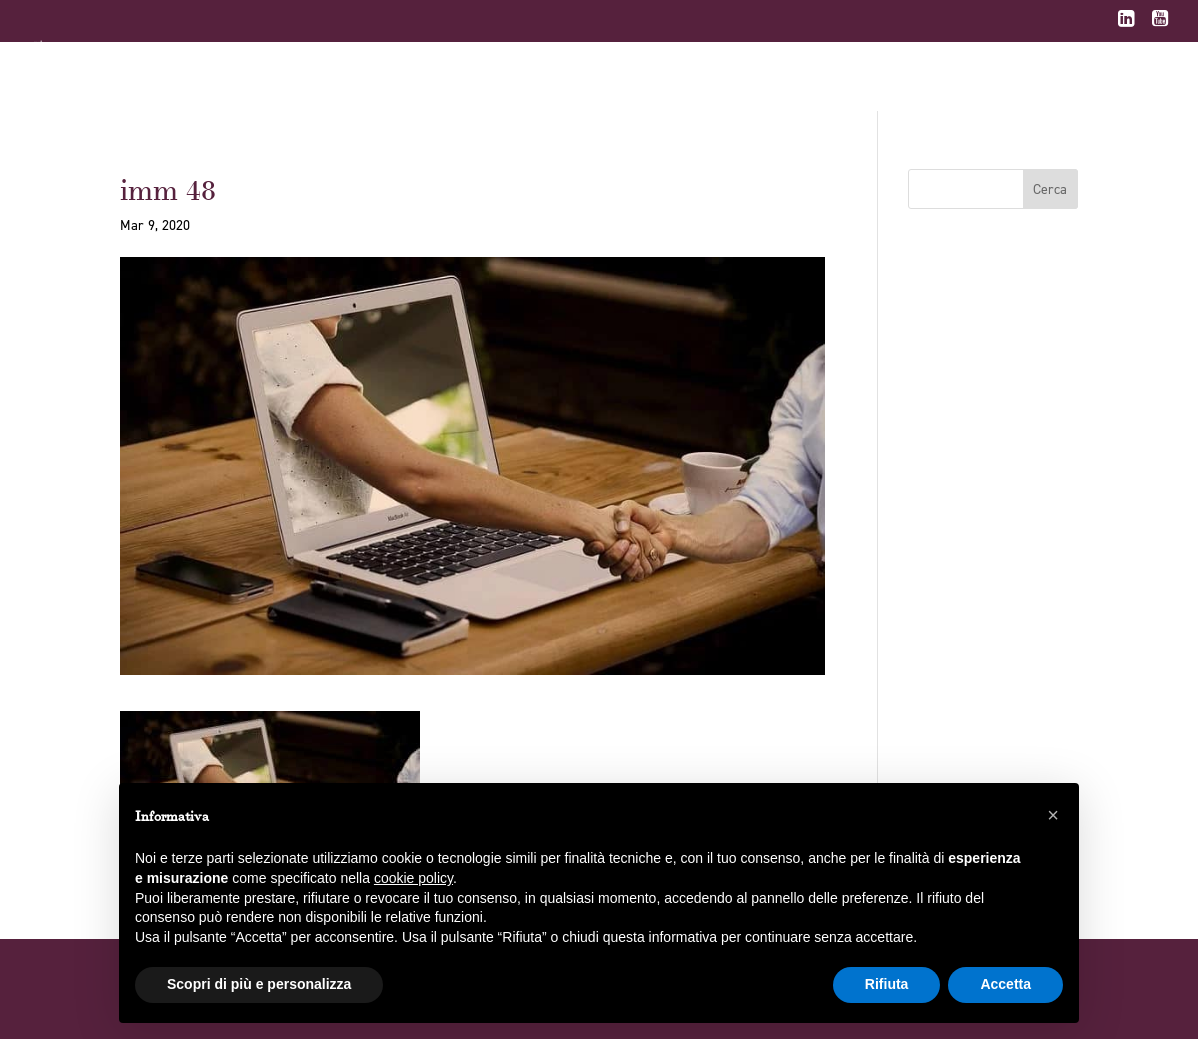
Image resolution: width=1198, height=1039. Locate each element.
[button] (1053, 815)
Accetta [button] (1005, 984)
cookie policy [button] (413, 878)
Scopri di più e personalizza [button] (259, 984)
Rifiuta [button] (887, 984)
